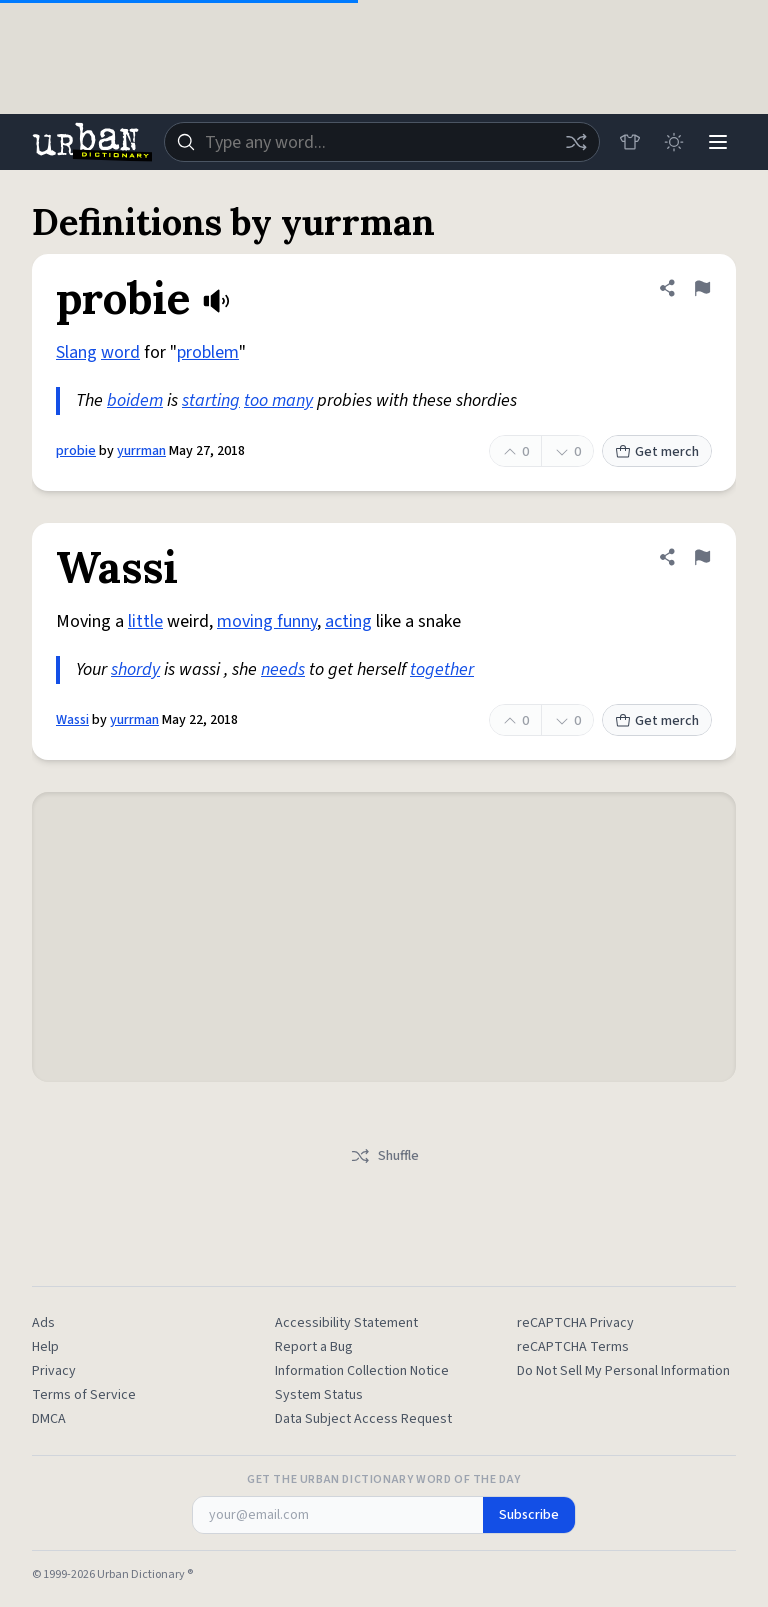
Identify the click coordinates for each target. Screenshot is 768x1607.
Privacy (54, 1371)
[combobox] (382, 142)
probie (76, 451)
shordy (135, 669)
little (145, 621)
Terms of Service (84, 1395)
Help (45, 1347)
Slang (76, 352)
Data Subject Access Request (363, 1419)
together (442, 669)
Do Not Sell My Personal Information (623, 1371)
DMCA (49, 1419)
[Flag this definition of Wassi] (702, 557)
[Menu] (718, 142)
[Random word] (576, 142)
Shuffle (384, 1156)
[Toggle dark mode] (674, 142)
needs (283, 669)
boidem (135, 400)
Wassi (72, 720)
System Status (319, 1395)
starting (211, 400)
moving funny (267, 621)
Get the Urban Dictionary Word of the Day (384, 1480)
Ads (43, 1323)
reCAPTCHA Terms (573, 1347)
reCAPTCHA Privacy (575, 1323)
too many (278, 400)
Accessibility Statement (346, 1323)
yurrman (141, 451)
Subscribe (529, 1515)
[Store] (630, 142)
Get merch (657, 452)
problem (208, 352)
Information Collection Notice (362, 1371)
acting (348, 621)
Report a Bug (314, 1347)
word (120, 352)
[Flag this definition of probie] (702, 288)
